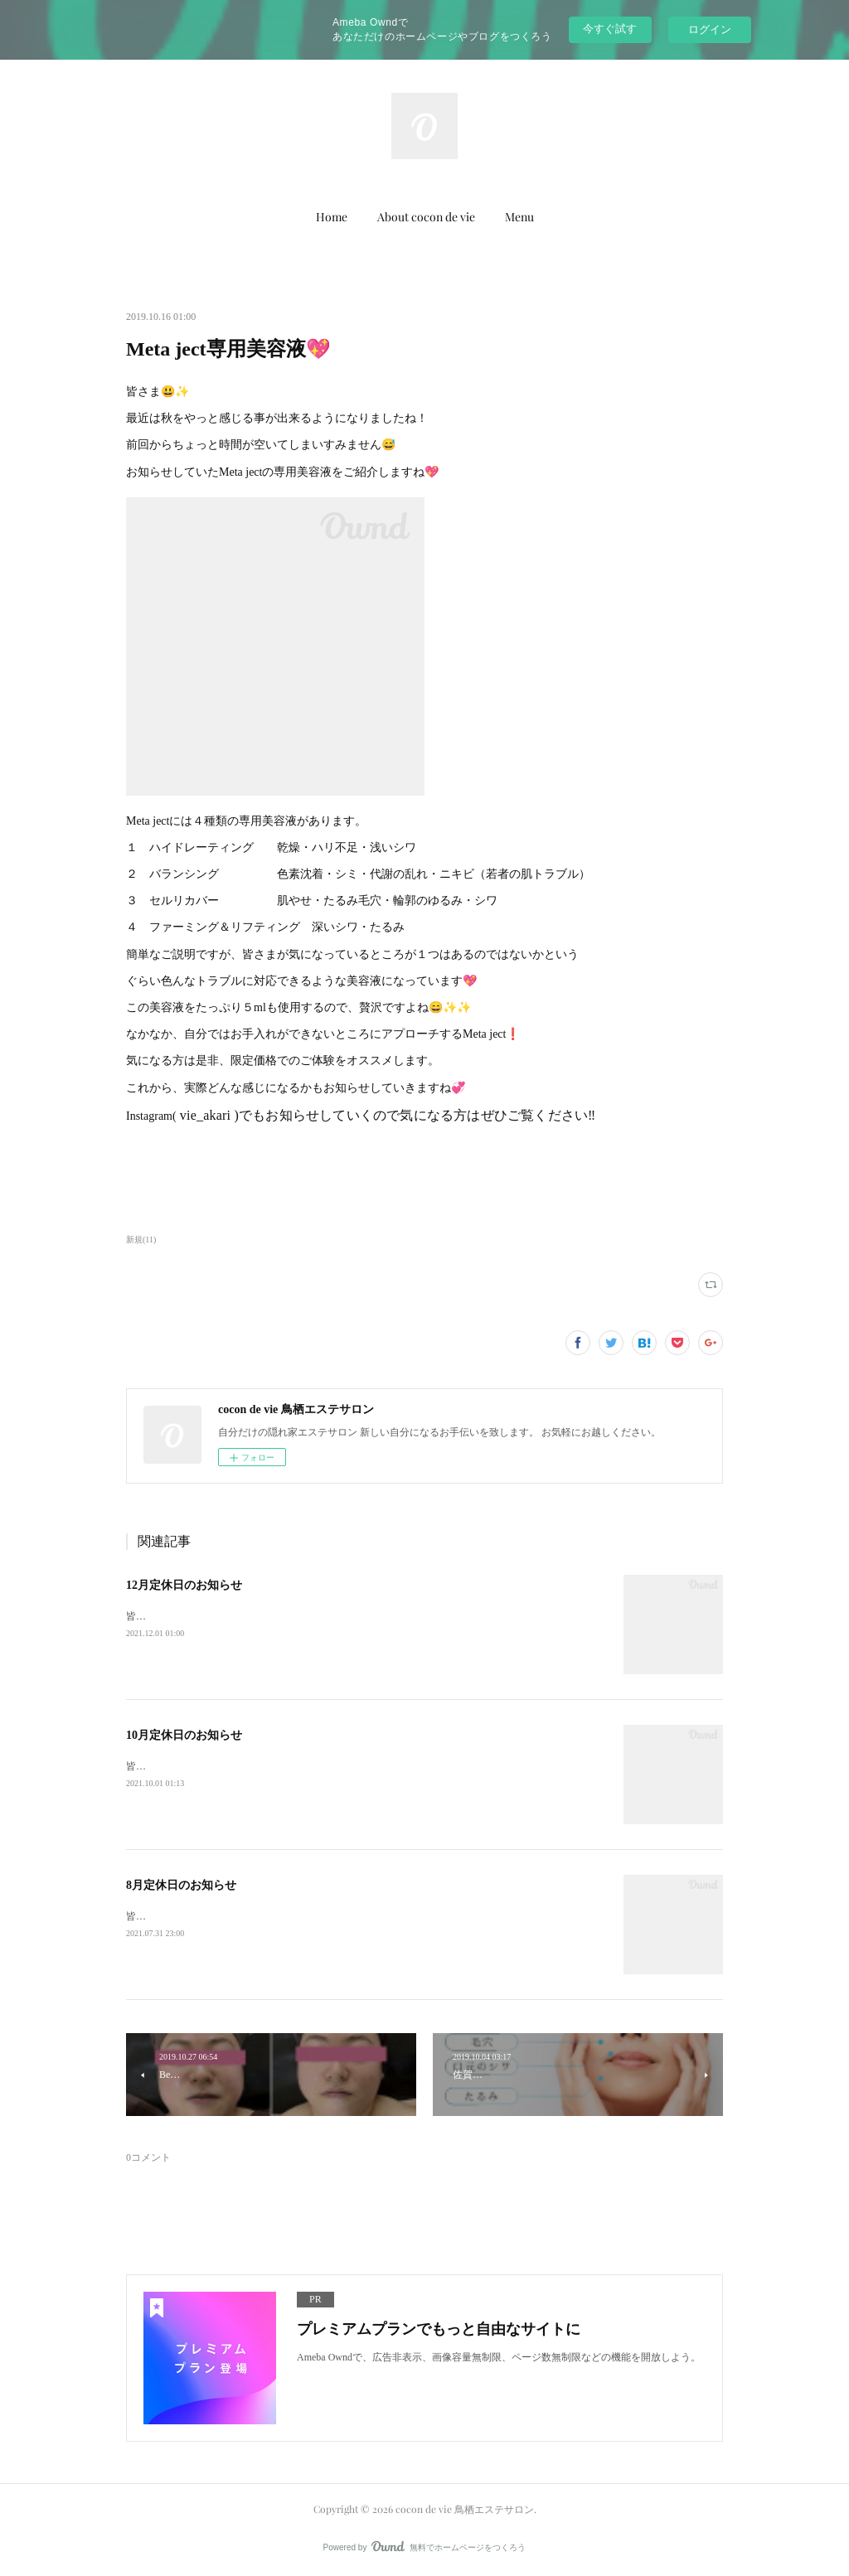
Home (331, 217)
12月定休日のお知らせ (184, 1585)
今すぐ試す (610, 28)
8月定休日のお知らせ (181, 1885)
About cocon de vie (426, 217)
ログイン (709, 29)
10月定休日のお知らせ (184, 1735)
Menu (519, 217)
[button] (331, 217)
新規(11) (141, 1239)
